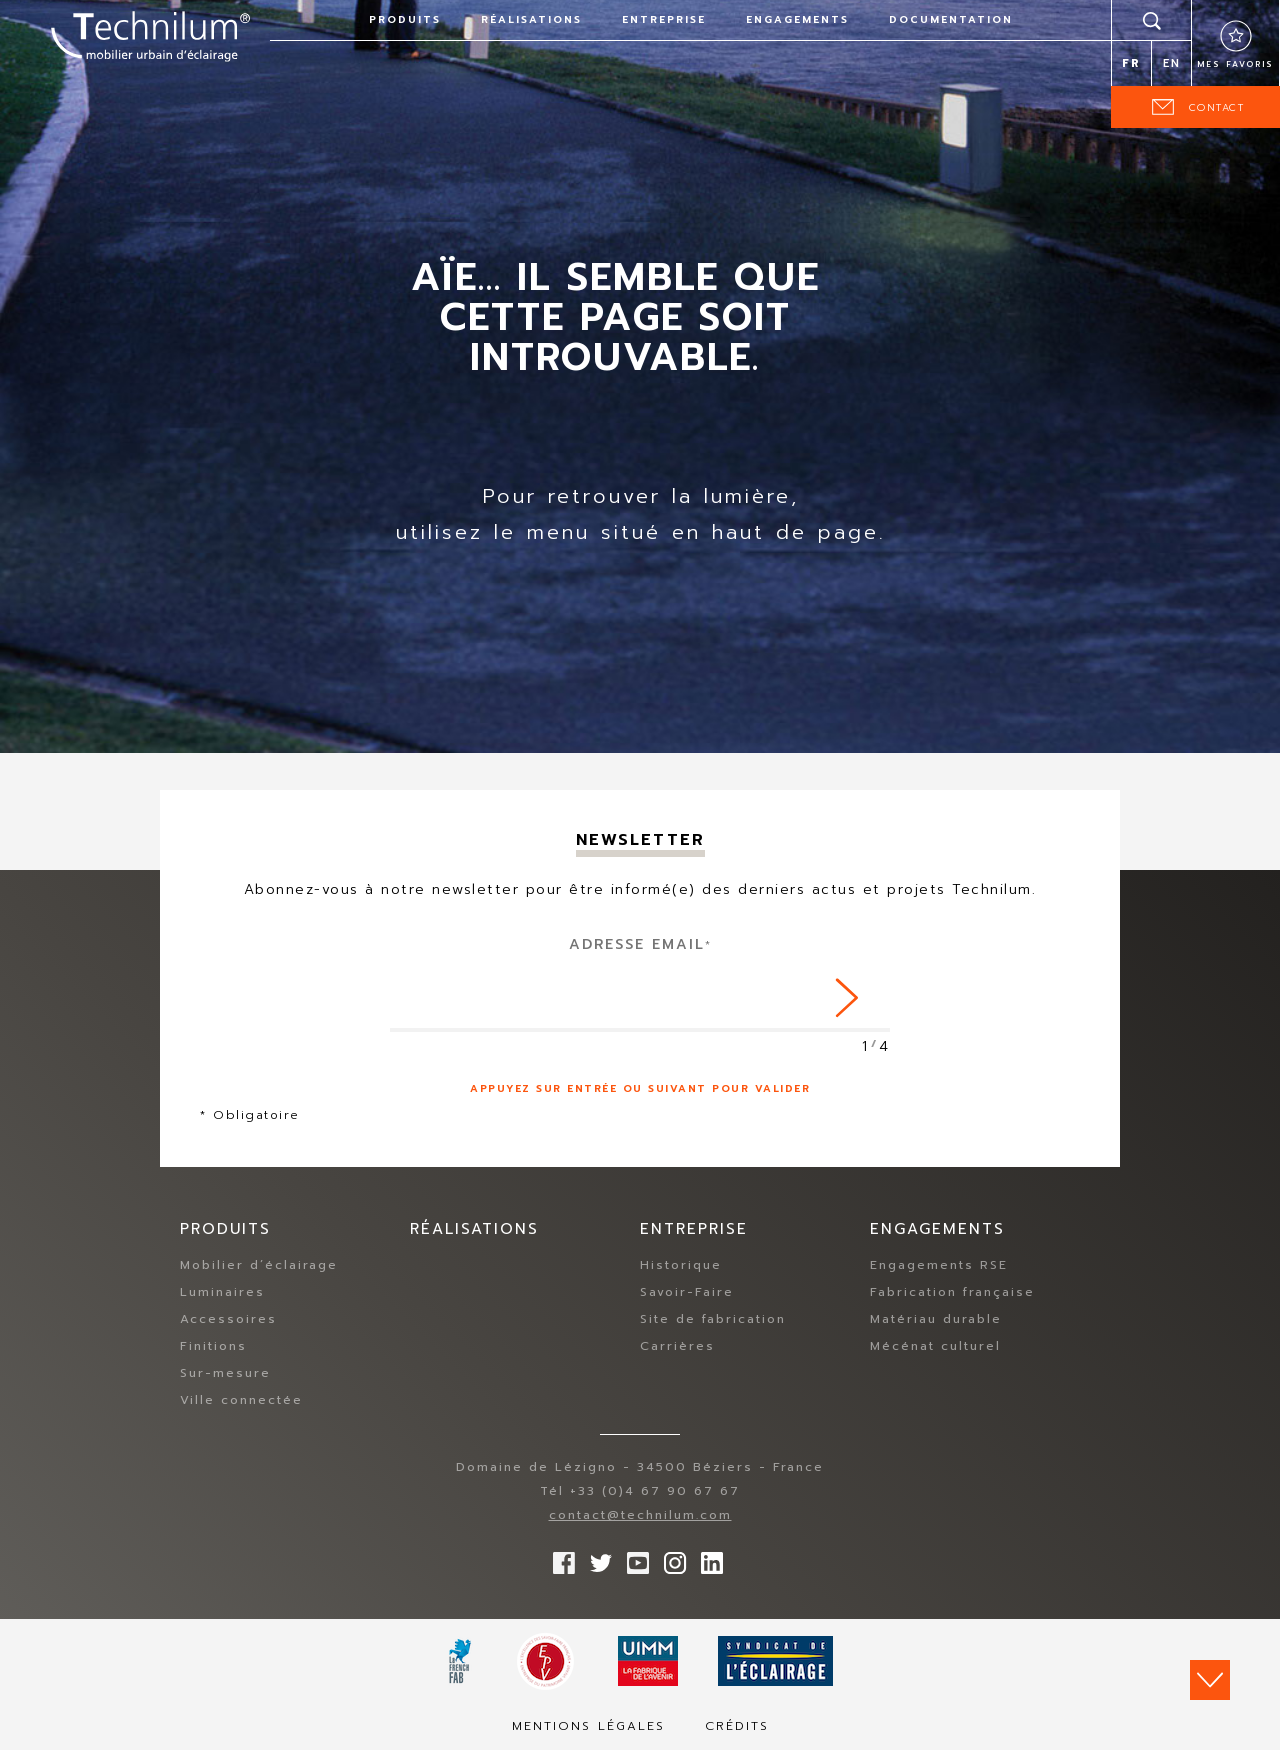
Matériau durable (936, 1320)
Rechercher (1152, 20)
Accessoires (228, 1320)
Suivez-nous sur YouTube (633, 1559)
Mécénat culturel (935, 1347)
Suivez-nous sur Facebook (559, 1559)
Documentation (951, 19)
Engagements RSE (939, 1266)
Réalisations (531, 19)
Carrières (677, 1347)
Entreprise (664, 19)
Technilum (150, 34)
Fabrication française (952, 1293)
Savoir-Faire (687, 1293)
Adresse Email (640, 944)
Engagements (797, 19)
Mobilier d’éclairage (259, 1266)
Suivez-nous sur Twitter (596, 1559)
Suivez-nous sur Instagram (670, 1559)
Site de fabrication (713, 1320)
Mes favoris (1235, 64)
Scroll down (1210, 1680)
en (1172, 63)
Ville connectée (241, 1401)
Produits (405, 19)
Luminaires (222, 1293)
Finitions (213, 1347)
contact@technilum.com (640, 1516)
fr (1131, 63)
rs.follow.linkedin (707, 1559)
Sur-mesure (225, 1374)
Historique (681, 1266)
